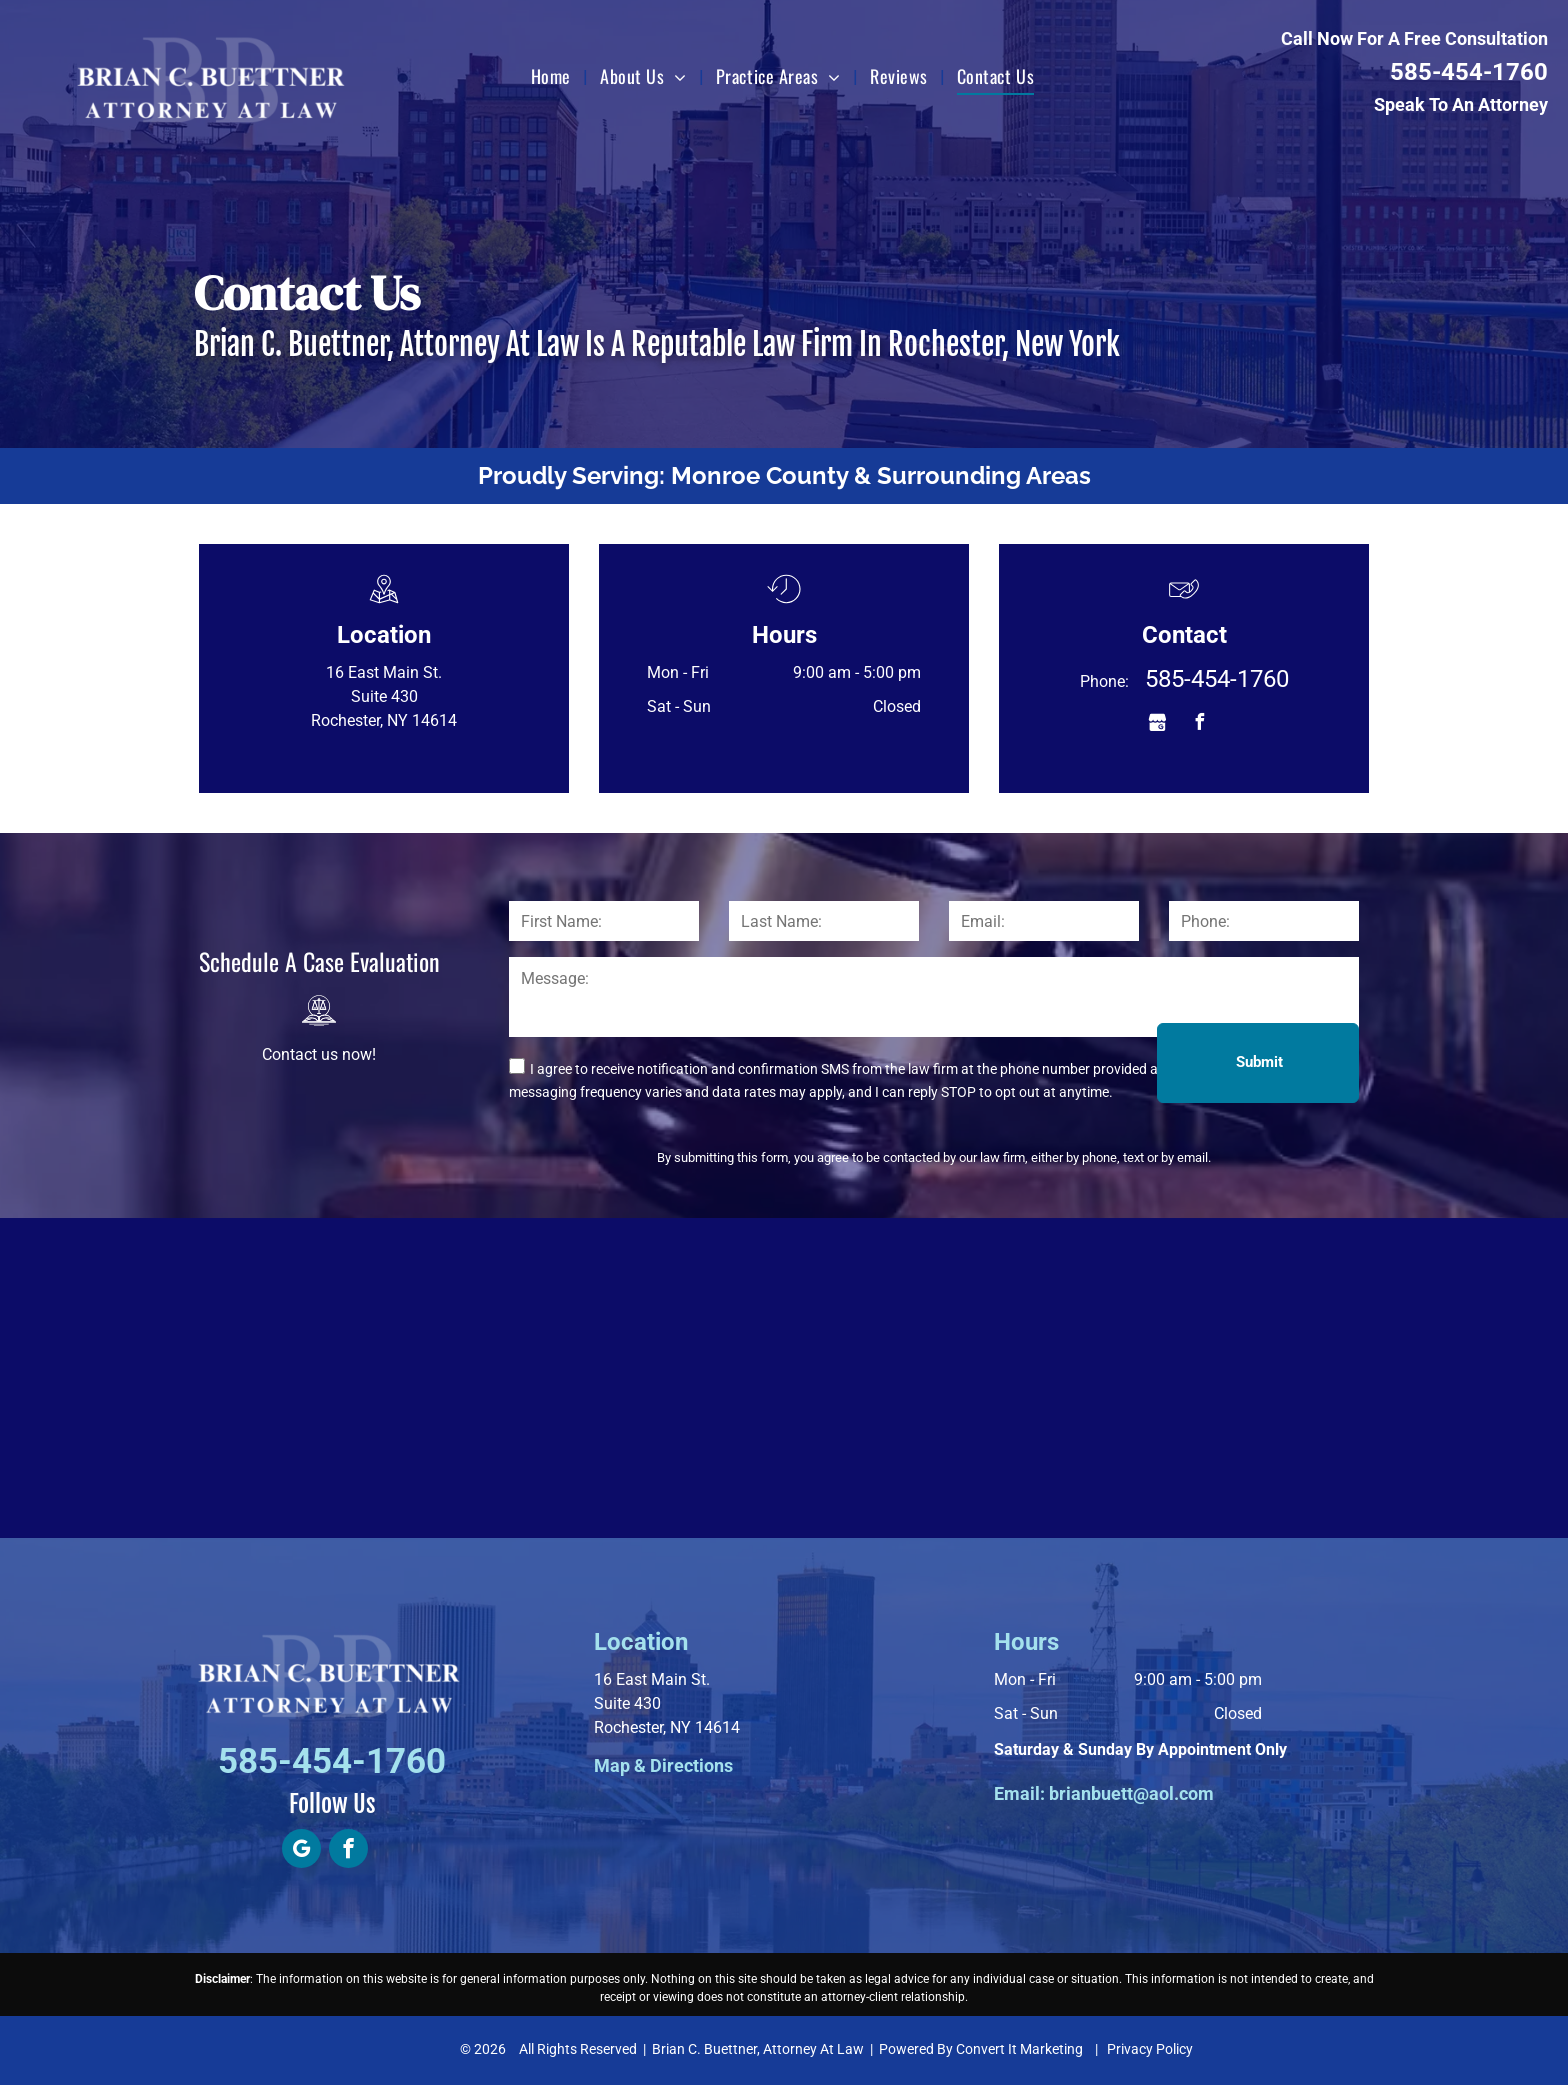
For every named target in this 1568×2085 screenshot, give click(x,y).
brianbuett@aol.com (1131, 1793)
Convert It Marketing (1019, 2049)
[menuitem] (553, 76)
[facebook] (1199, 724)
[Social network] (1157, 724)
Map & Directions (663, 1765)
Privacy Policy (1150, 2049)
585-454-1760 (1469, 72)
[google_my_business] (301, 1851)
